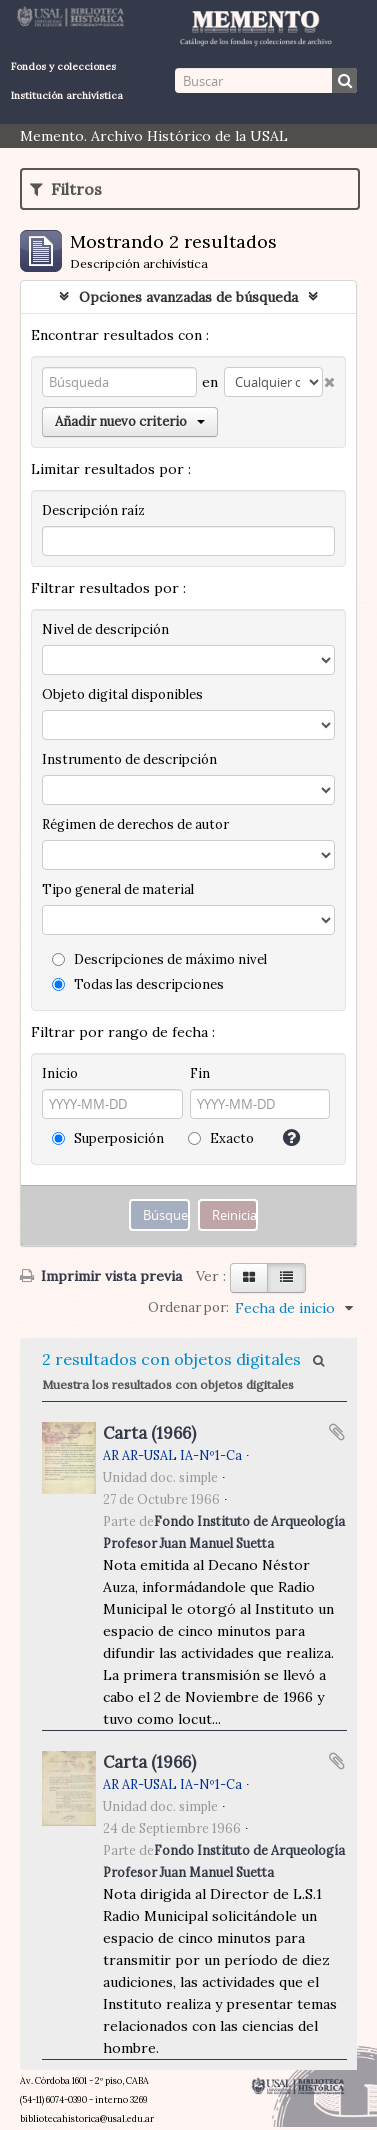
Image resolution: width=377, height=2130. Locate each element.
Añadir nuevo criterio (130, 421)
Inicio (60, 1073)
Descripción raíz (93, 510)
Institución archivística (67, 95)
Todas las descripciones (138, 984)
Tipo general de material (118, 889)
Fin (200, 1073)
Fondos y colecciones (63, 66)
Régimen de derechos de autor (135, 824)
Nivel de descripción (105, 629)
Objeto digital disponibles (122, 694)
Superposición (108, 1138)
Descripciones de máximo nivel (159, 959)
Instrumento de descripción (129, 759)
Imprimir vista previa (101, 1276)
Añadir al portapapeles (337, 1432)
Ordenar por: (188, 1307)
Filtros (66, 189)
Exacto (221, 1138)
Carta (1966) (149, 1433)
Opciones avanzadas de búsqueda (188, 297)
